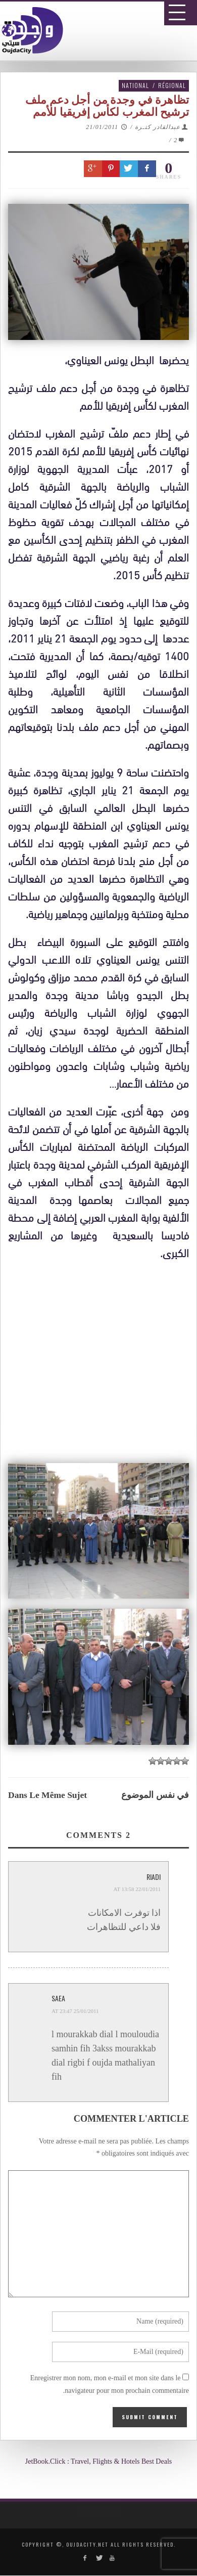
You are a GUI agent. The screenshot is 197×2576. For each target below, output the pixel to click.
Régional (172, 85)
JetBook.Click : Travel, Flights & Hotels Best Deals (98, 2461)
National (135, 85)
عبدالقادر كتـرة (157, 127)
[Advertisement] (102, 1569)
